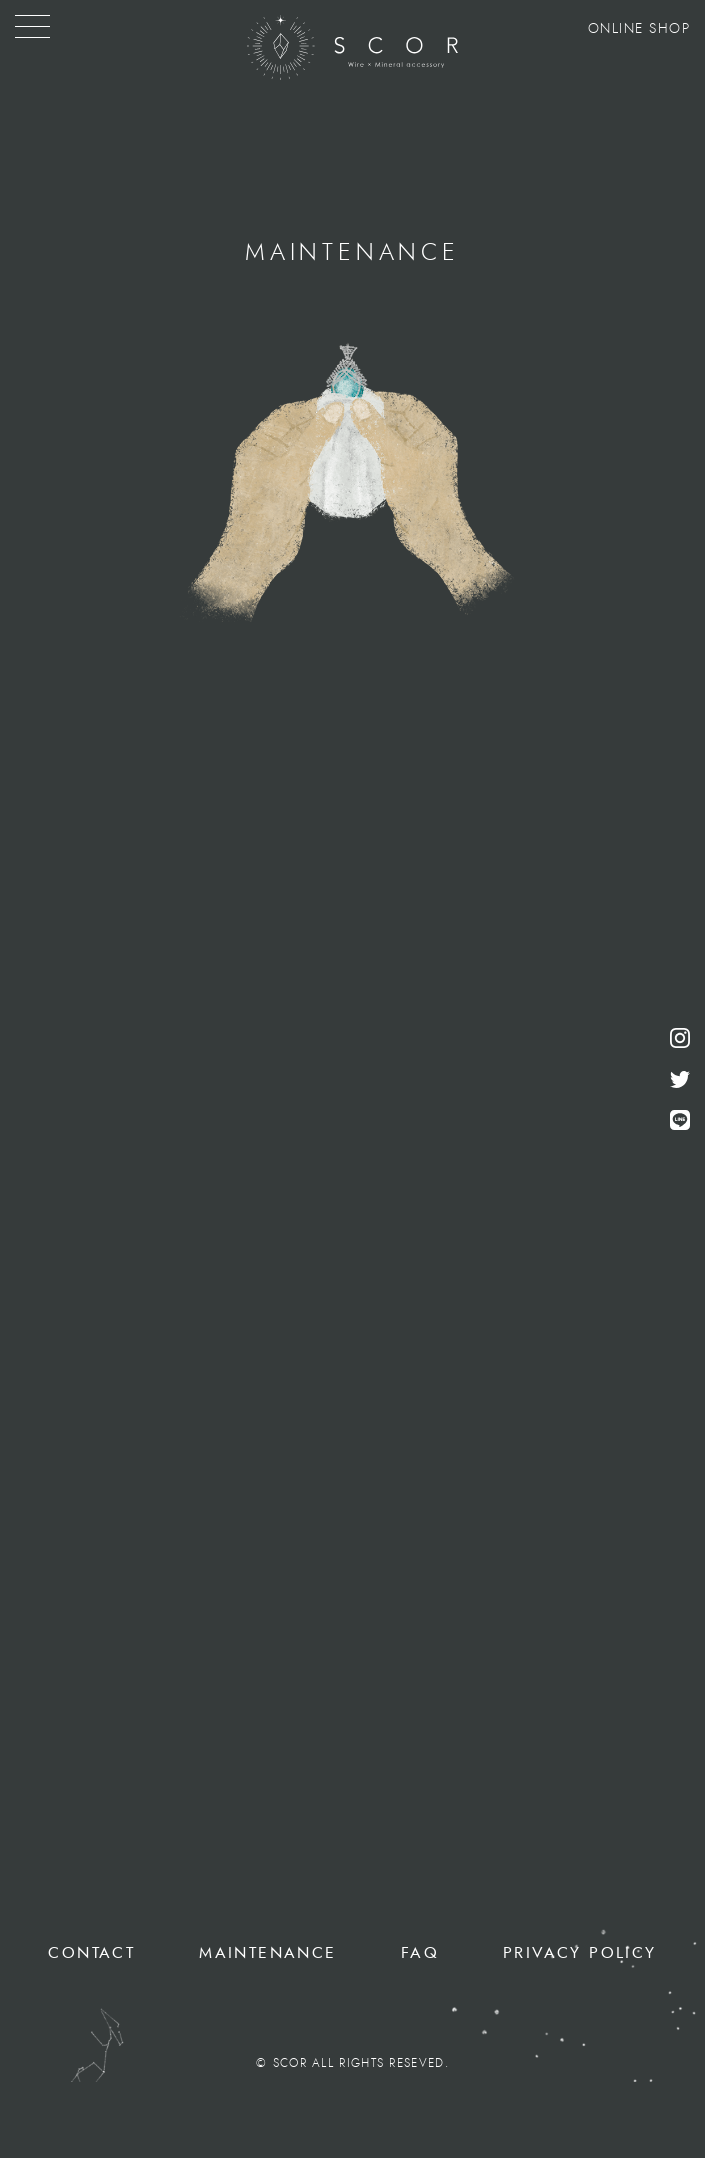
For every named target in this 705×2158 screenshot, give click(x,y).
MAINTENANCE (267, 1953)
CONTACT (91, 1953)
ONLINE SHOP (639, 29)
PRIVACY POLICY (580, 1953)
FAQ (420, 1953)
